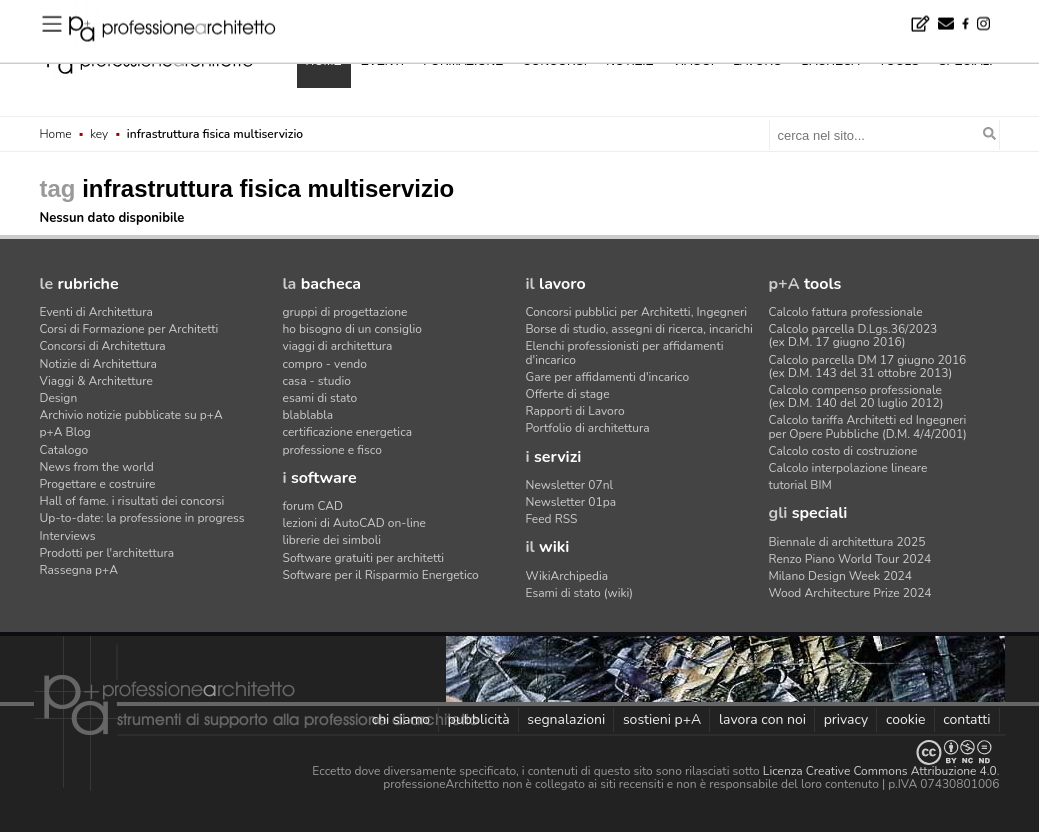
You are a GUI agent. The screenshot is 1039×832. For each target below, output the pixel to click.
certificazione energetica (348, 432)
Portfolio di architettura (588, 428)
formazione (463, 61)
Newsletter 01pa (571, 502)
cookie (906, 719)
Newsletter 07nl (570, 485)
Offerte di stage (568, 394)
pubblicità (479, 719)
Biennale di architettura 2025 (847, 542)
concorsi (554, 61)
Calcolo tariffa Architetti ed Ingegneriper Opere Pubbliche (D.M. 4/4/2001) (868, 426)
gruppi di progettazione (345, 312)
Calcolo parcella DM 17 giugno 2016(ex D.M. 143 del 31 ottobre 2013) (868, 366)
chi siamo (401, 719)
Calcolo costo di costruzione (843, 451)
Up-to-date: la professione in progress (142, 518)
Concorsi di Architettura (103, 346)
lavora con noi (762, 719)
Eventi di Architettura (96, 312)
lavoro (757, 61)
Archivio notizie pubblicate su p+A (131, 415)
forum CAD (313, 506)
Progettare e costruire (98, 484)
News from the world (97, 467)
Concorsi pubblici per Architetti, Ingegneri (637, 312)
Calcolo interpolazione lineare (848, 468)
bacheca (831, 61)
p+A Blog (65, 432)
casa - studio (317, 381)
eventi (382, 61)
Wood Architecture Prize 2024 (850, 593)
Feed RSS (552, 519)
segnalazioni (566, 719)
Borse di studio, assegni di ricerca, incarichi (639, 329)
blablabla (308, 415)
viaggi (693, 61)
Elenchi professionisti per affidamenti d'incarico (625, 352)
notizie (629, 61)
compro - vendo (325, 364)
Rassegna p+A (79, 570)
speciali (965, 61)
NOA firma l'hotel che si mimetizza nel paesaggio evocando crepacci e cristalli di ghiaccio (324, 13)
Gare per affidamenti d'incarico (608, 377)
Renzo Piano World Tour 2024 (850, 559)
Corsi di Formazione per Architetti (129, 329)
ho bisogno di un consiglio (352, 329)
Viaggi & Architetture (96, 381)
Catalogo (64, 450)
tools (899, 61)
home (324, 61)
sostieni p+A (662, 719)
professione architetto (150, 59)
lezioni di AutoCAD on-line (354, 523)
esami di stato (320, 398)
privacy (846, 719)
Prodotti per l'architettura (107, 553)
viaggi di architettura (338, 346)
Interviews (68, 536)
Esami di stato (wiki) (580, 593)
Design (59, 398)
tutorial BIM (800, 485)
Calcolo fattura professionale (846, 312)
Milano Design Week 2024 (841, 576)
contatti (966, 719)
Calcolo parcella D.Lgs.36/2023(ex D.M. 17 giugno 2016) (853, 335)
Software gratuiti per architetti (364, 558)
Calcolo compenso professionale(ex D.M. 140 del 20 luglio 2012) (856, 396)
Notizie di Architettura (98, 364)
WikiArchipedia (567, 576)
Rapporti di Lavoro (575, 411)
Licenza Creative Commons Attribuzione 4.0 (880, 771)
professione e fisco (332, 450)
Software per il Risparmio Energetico (381, 575)
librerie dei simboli (332, 540)
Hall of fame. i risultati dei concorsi (132, 501)
